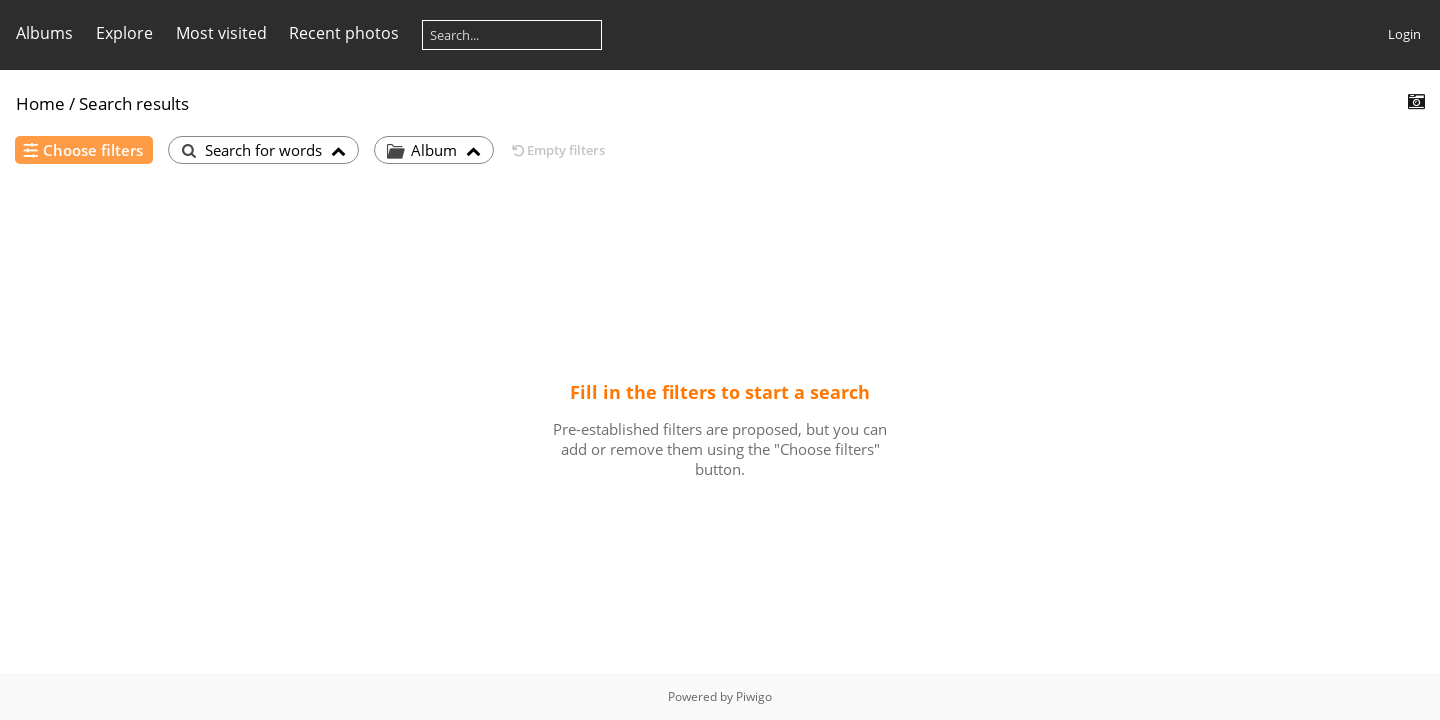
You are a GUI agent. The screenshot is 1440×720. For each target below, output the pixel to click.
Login (1404, 34)
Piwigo (754, 696)
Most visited (221, 33)
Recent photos (344, 33)
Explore (124, 33)
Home (40, 103)
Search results (134, 103)
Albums (44, 33)
